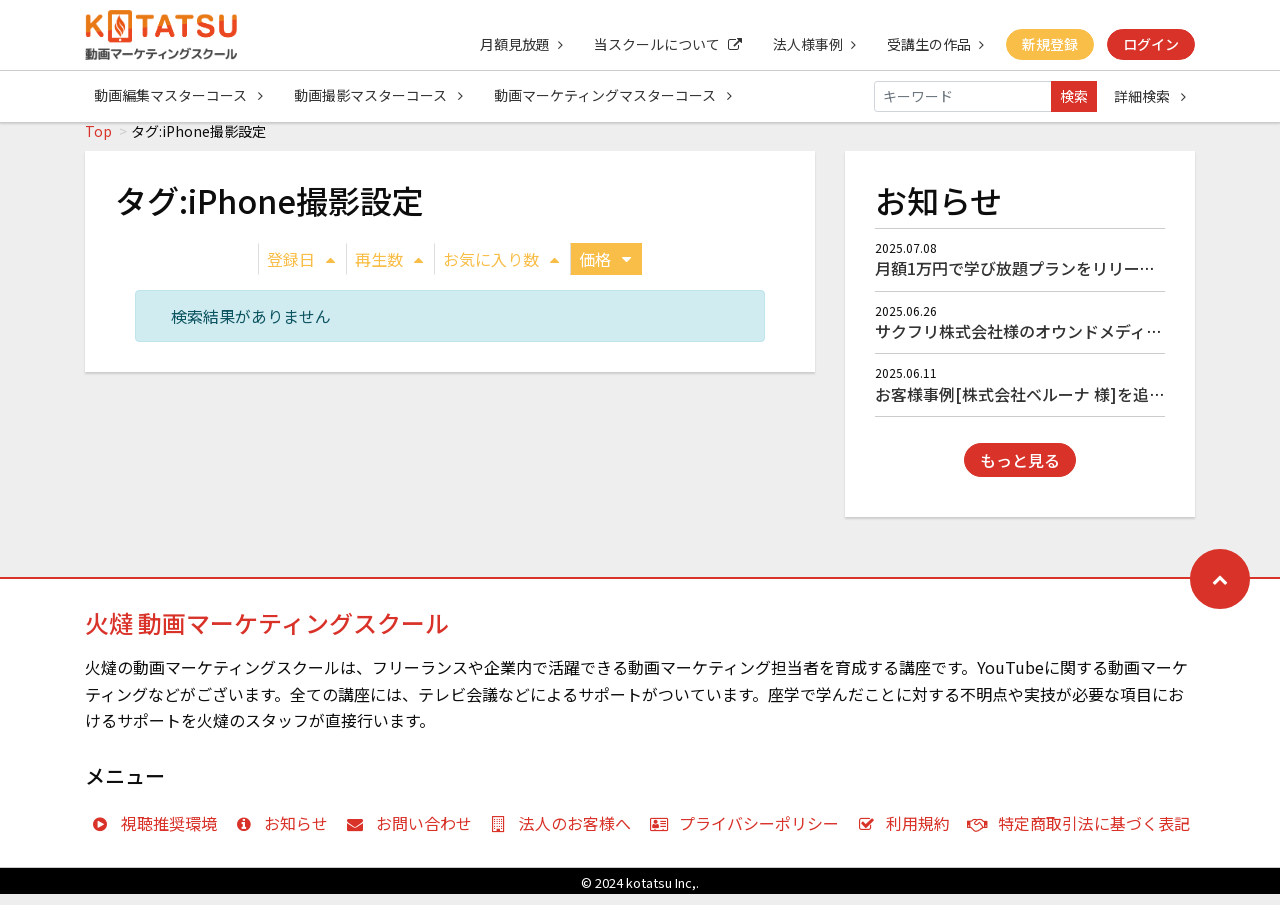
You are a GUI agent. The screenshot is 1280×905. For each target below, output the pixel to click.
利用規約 (908, 834)
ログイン (1151, 44)
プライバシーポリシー (748, 834)
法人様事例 (811, 44)
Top (98, 142)
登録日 (301, 270)
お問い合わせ (413, 834)
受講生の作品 (933, 44)
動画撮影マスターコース (379, 96)
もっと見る (1020, 471)
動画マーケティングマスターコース (615, 96)
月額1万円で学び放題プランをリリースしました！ (1055, 279)
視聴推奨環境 (158, 834)
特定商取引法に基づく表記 (1083, 834)
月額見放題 (516, 44)
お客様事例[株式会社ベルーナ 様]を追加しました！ (1060, 405)
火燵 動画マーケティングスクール (267, 633)
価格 (605, 270)
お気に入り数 (501, 270)
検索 (1074, 96)
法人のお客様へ (565, 834)
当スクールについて (664, 44)
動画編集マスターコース (178, 96)
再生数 (389, 270)
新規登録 (1049, 44)
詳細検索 (1150, 96)
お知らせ (286, 834)
